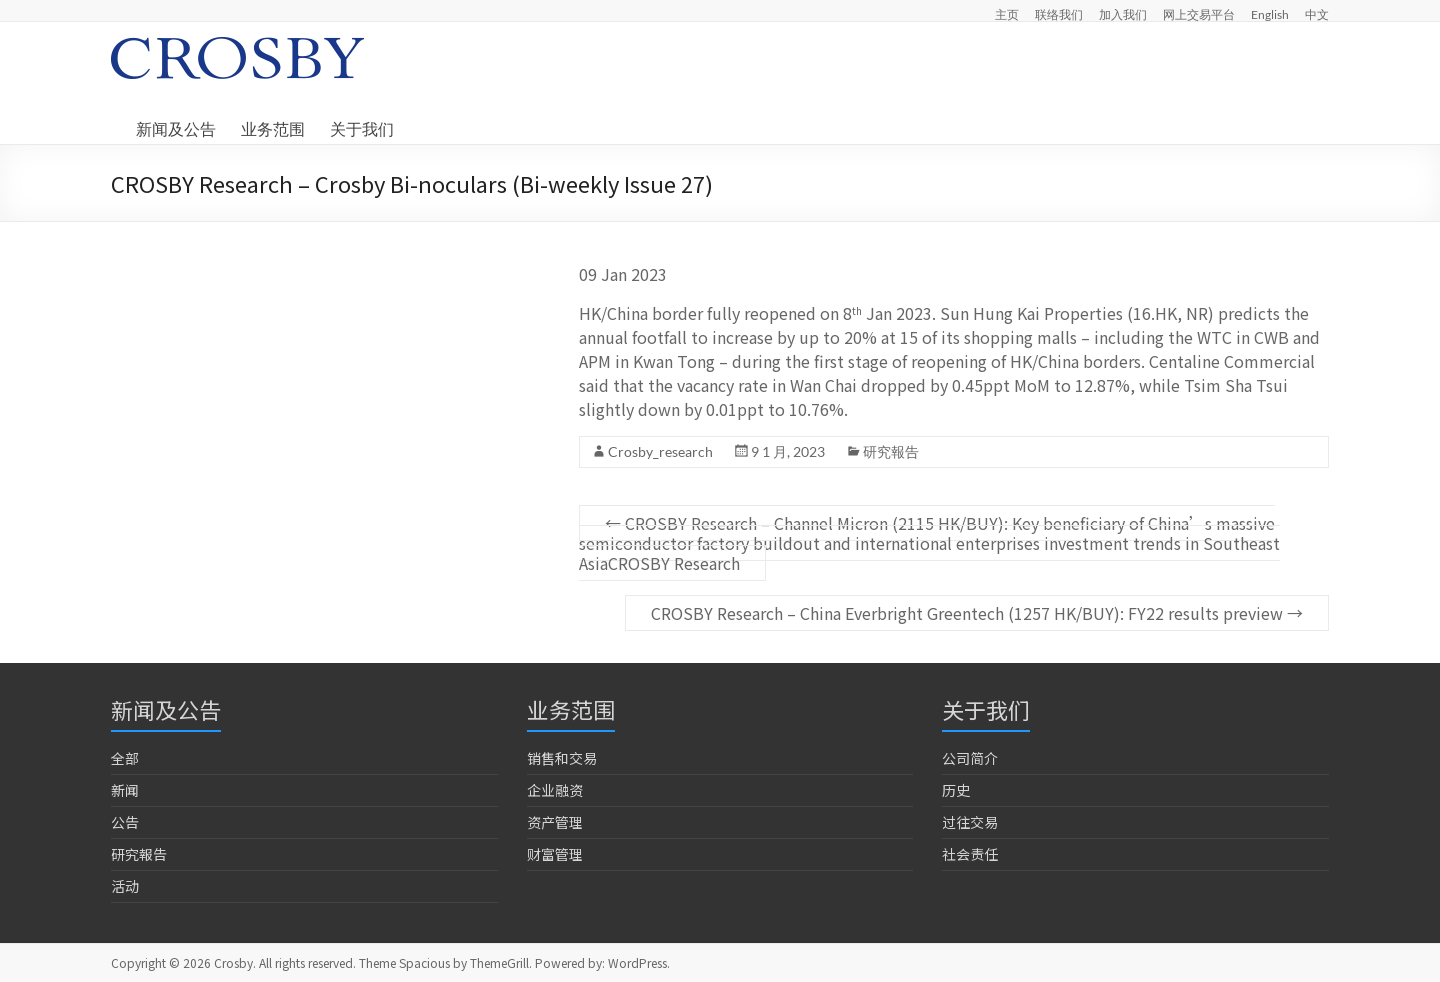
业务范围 (273, 128)
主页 (1007, 14)
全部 (125, 758)
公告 (125, 822)
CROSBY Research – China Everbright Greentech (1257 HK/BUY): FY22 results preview (977, 613)
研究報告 (891, 451)
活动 (125, 886)
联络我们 (1059, 14)
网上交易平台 (1199, 14)
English (1270, 14)
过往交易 (970, 822)
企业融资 (555, 790)
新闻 (125, 790)
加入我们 (1123, 14)
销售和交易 (562, 758)
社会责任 (970, 854)
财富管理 (555, 854)
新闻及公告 (176, 128)
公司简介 (970, 758)
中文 (1317, 14)
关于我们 (362, 128)
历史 (956, 790)
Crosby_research (660, 451)
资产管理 (555, 822)
